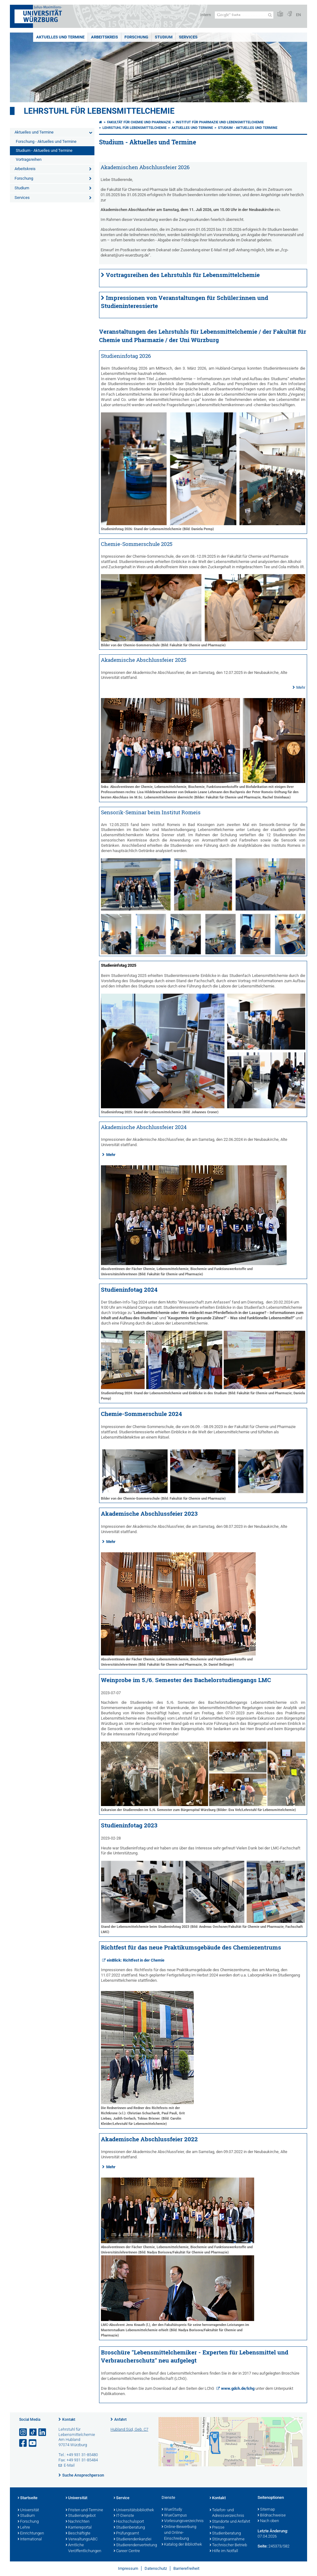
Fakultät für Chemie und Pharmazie (139, 122)
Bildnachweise (272, 2515)
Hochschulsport (129, 2522)
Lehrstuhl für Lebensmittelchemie (99, 111)
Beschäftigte (78, 2533)
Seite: (262, 2546)
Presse (217, 2527)
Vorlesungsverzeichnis (182, 2521)
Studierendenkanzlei (132, 2539)
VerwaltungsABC (82, 2539)
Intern (205, 14)
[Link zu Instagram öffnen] (23, 2432)
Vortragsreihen (28, 159)
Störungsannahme (227, 2539)
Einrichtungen (31, 2533)
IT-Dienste (124, 2516)
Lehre (24, 2527)
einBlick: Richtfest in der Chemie (135, 1960)
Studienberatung (129, 2527)
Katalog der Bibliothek (182, 2544)
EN (298, 14)
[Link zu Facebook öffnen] (23, 2443)
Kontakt (68, 2419)
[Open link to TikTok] (33, 2432)
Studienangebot (81, 2516)
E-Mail (69, 2465)
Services (188, 37)
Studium (163, 37)
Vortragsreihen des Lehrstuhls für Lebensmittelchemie (183, 275)
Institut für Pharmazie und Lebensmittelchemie (220, 122)
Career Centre (127, 2551)
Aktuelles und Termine (60, 37)
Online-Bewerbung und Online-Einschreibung (179, 2533)
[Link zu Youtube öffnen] (33, 2443)
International (30, 2539)
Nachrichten (77, 2522)
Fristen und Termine (84, 2510)
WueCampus (174, 2515)
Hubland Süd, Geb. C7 (129, 2429)
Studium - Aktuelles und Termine (44, 150)
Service (121, 2498)
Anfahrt (120, 2419)
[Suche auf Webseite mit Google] (244, 15)
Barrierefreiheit (186, 2568)
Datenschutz (156, 2568)
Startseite (27, 2498)
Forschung (136, 37)
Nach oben (268, 2521)
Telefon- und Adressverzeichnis (227, 2513)
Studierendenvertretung (134, 2545)
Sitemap (266, 2509)
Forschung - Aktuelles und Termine (46, 141)
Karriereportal (79, 2527)
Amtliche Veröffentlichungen (83, 2548)
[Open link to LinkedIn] (42, 2432)
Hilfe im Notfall (224, 2551)
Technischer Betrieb (228, 2545)
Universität (28, 2510)
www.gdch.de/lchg (237, 2388)
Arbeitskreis (104, 37)
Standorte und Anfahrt (230, 2522)
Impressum (128, 2568)
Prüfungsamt (126, 2533)
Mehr (300, 687)
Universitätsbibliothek (134, 2510)
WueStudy (172, 2509)
